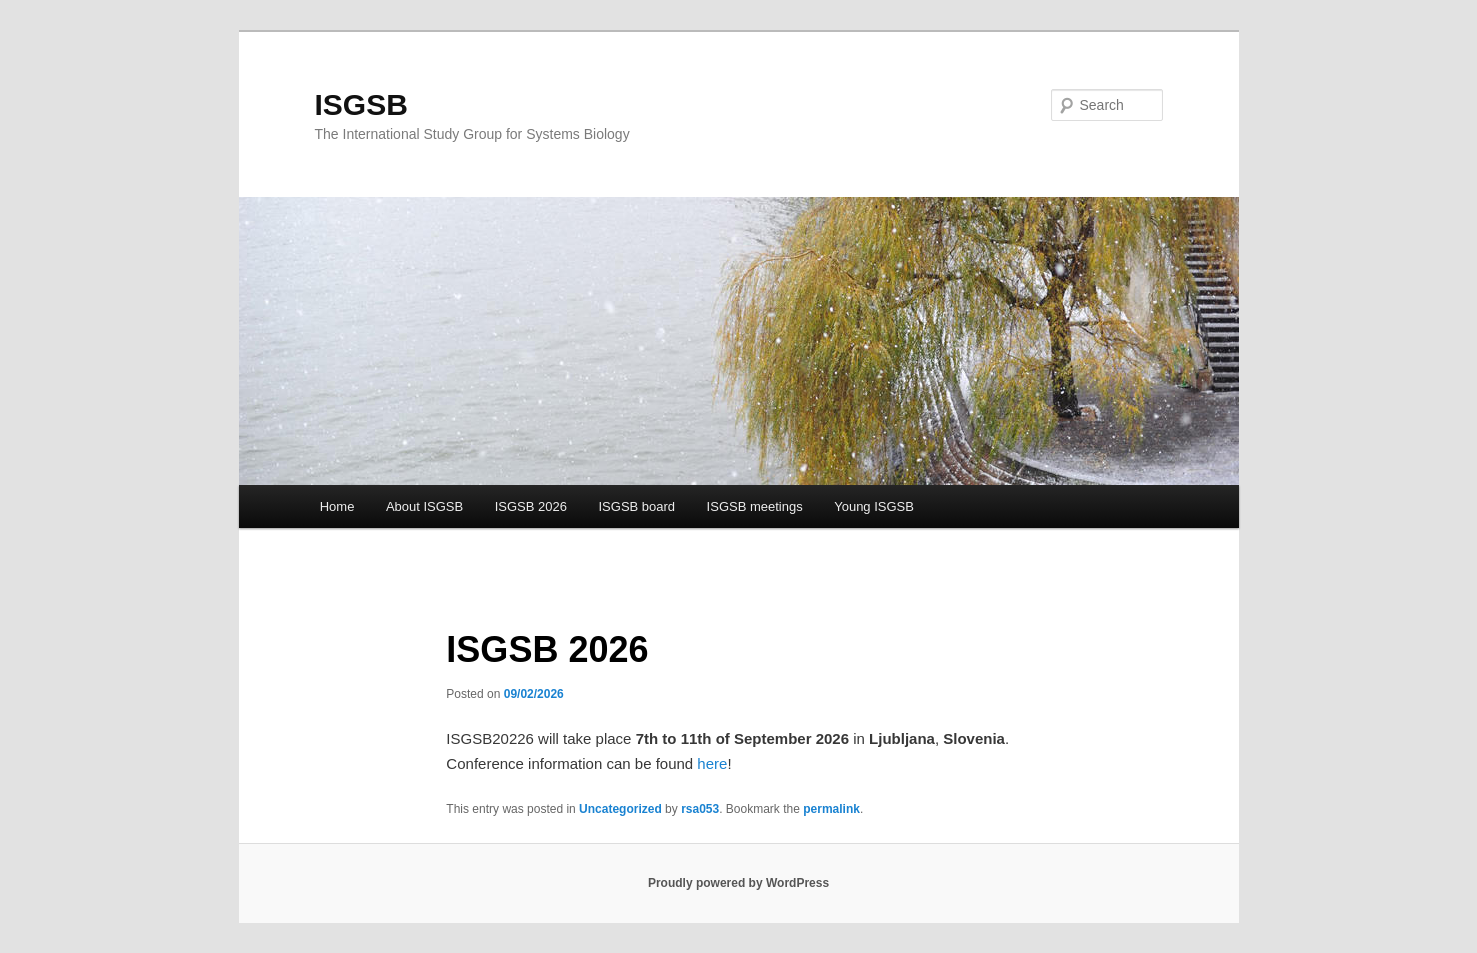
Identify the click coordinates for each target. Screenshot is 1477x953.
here (712, 763)
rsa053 (700, 809)
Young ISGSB (874, 506)
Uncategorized (620, 809)
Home (337, 506)
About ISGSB (424, 506)
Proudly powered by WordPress (738, 883)
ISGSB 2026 (531, 506)
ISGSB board (636, 506)
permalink (831, 809)
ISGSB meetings (755, 506)
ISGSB (361, 104)
